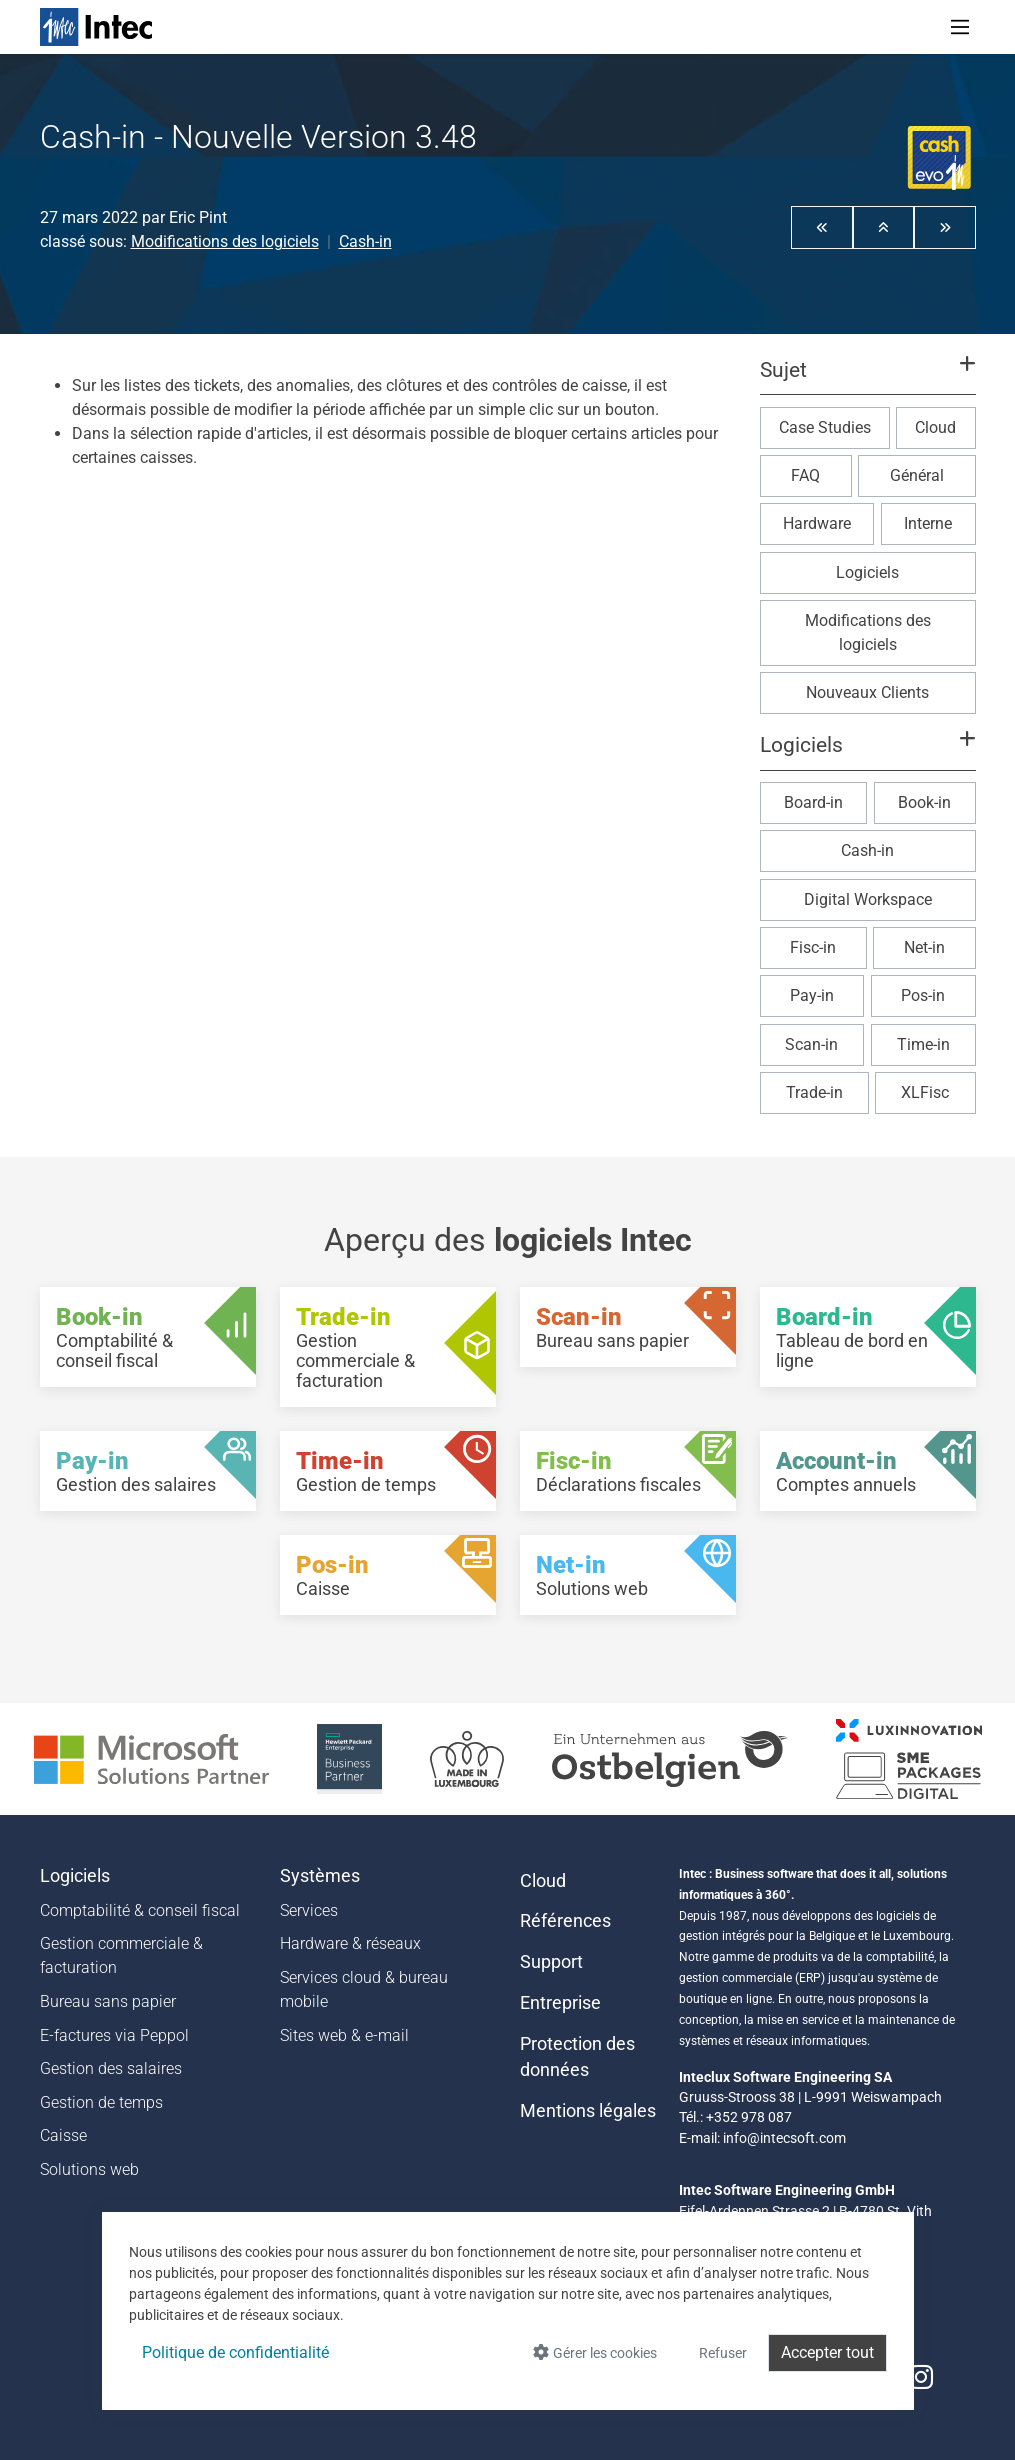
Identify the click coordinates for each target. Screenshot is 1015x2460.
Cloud (935, 427)
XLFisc (925, 1092)
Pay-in (812, 995)
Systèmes (320, 1876)
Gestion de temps (101, 2102)
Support (551, 1962)
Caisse (63, 2135)
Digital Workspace (868, 899)
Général (917, 475)
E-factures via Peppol (114, 2035)
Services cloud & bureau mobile (364, 1989)
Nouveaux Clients (867, 692)
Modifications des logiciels (225, 241)
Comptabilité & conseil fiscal (140, 1910)
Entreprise (560, 2003)
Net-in (924, 947)
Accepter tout (827, 2352)
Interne (928, 523)
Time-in (923, 1044)
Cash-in (365, 241)
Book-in (924, 802)
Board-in (813, 802)
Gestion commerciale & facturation (121, 1955)
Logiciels (867, 572)
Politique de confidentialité (235, 2352)
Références (565, 1921)
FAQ (805, 475)
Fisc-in (813, 947)
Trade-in (814, 1092)
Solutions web (89, 2169)
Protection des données (577, 2057)
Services (309, 1910)
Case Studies (825, 427)
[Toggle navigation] (960, 27)
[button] (822, 227)
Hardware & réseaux (350, 1943)
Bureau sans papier (108, 2001)
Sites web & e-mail (344, 2035)
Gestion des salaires (111, 2068)
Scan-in (811, 1044)
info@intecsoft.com (784, 2138)
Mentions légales (588, 2111)
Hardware (817, 523)
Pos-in (923, 995)
